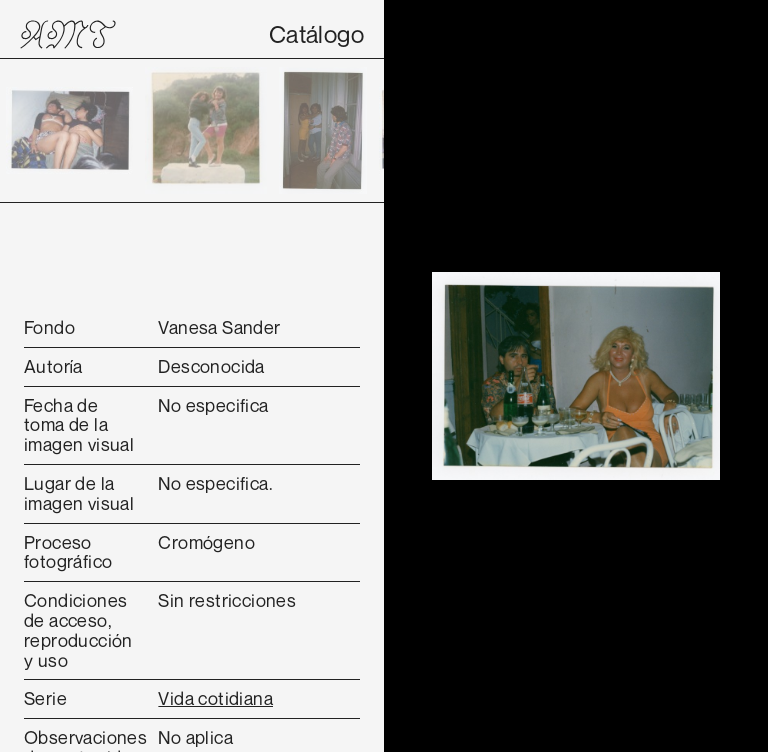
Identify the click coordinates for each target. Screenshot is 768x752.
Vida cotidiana (215, 698)
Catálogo (316, 34)
